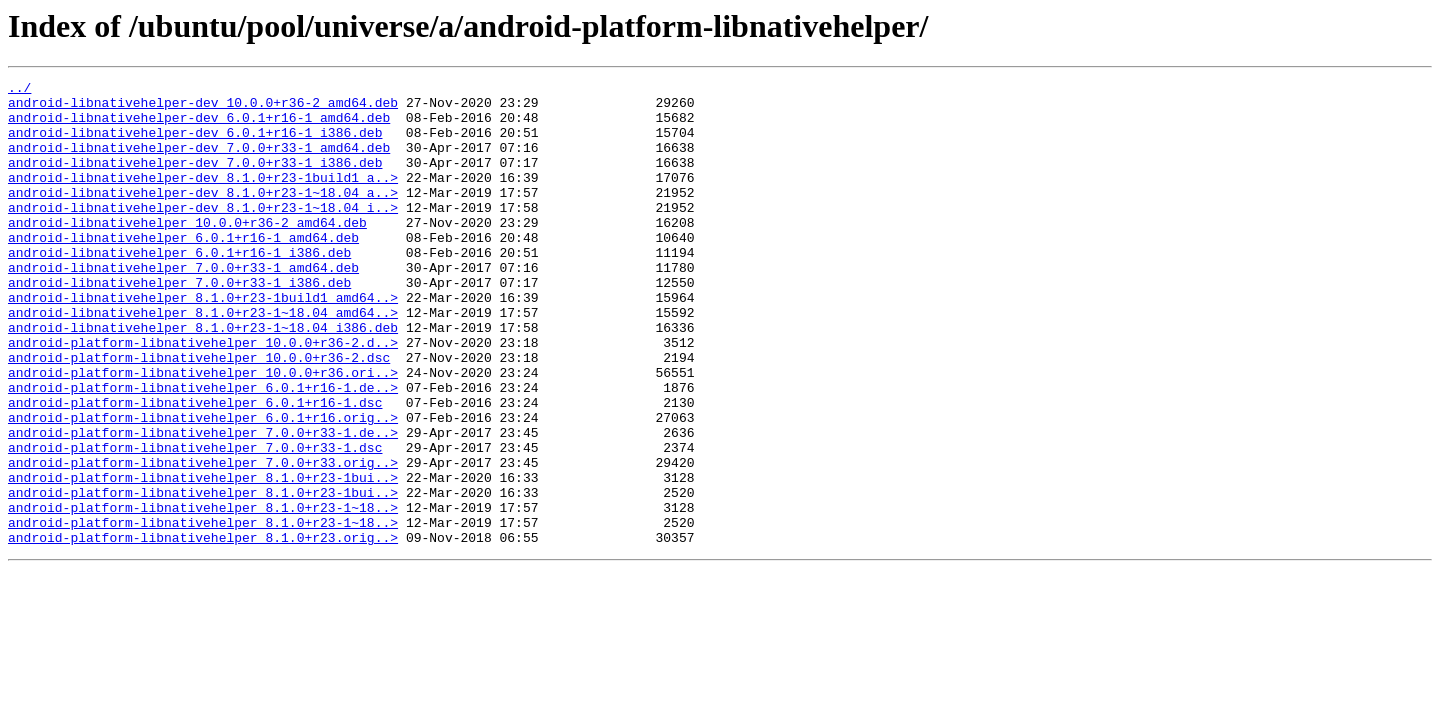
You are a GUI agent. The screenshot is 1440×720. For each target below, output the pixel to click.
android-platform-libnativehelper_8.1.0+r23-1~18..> (203, 594)
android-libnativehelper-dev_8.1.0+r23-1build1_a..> (203, 198)
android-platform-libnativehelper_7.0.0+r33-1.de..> (203, 504)
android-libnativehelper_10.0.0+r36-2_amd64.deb (187, 252)
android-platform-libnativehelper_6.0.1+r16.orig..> (203, 486)
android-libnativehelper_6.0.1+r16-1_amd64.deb (183, 270)
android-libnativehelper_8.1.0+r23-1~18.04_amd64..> (203, 360)
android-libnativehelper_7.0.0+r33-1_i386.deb (179, 324)
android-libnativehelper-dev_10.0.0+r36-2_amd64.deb (203, 108)
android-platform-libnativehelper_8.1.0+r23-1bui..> (203, 558)
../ (19, 90)
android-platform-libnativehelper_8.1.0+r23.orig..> (203, 630)
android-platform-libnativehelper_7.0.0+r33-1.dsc (195, 522)
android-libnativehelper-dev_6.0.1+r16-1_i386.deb (195, 144)
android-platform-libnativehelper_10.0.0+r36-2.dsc (199, 414)
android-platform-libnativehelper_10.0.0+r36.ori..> (203, 432)
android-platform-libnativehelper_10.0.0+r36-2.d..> (203, 396)
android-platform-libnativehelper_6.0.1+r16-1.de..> (203, 450)
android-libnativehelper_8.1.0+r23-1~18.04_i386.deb (203, 378)
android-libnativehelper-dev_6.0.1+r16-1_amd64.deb (199, 126)
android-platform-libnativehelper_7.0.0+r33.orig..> (203, 540)
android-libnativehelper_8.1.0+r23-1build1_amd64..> (203, 342)
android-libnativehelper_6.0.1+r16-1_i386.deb (179, 288)
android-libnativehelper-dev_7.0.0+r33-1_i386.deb (195, 180)
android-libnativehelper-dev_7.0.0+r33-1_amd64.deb (199, 162)
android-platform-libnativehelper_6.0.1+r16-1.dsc (195, 468)
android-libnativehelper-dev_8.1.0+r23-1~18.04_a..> (203, 216)
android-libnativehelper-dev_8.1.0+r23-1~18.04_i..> (203, 234)
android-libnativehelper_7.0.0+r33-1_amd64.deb (183, 306)
